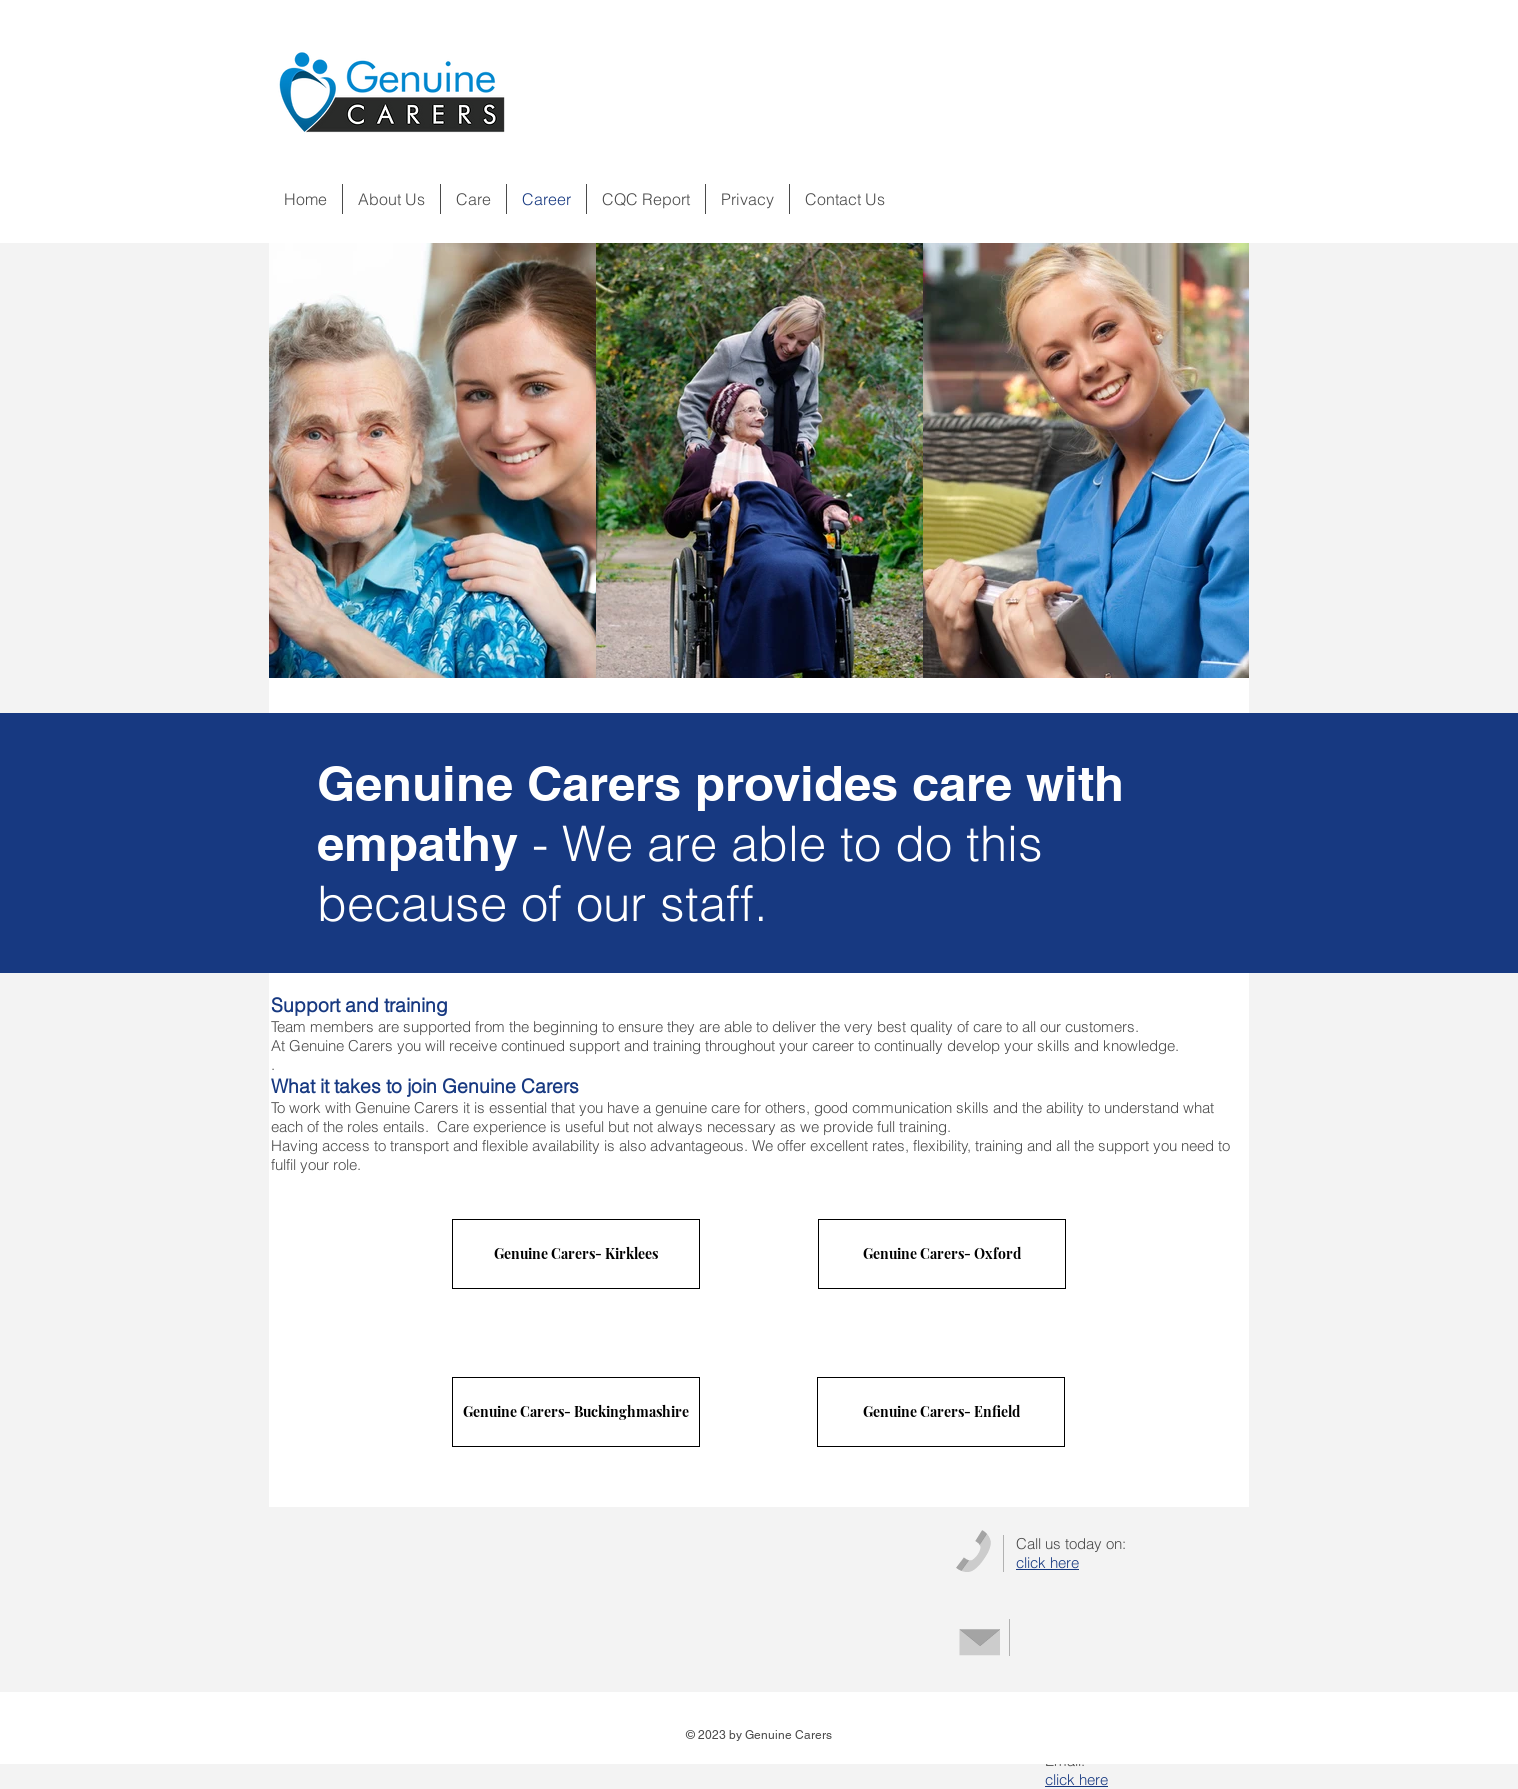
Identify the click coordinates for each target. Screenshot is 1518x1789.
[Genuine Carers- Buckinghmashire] (576, 1412)
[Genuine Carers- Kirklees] (576, 1254)
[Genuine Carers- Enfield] (941, 1412)
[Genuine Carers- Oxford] (942, 1254)
